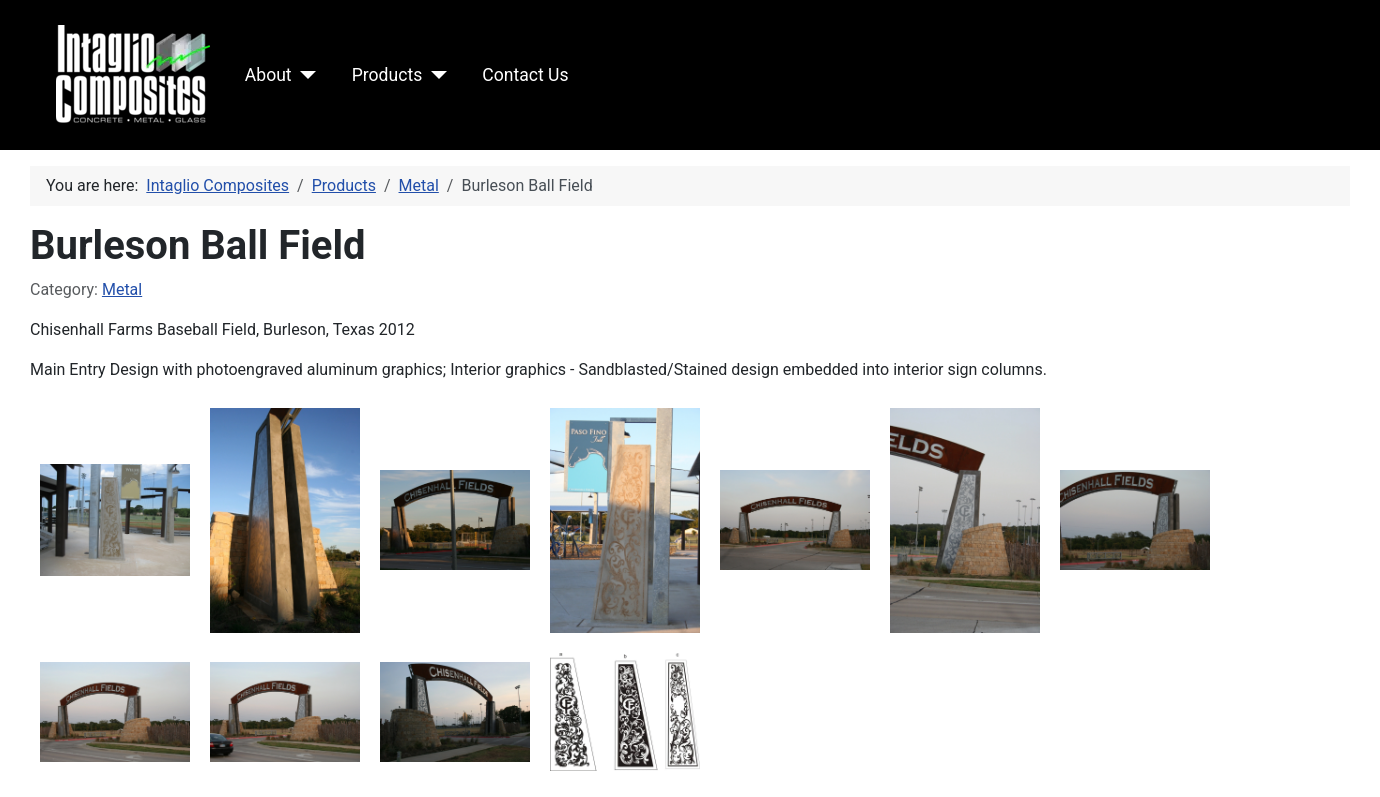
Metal (122, 289)
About (268, 75)
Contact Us (525, 75)
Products (387, 75)
